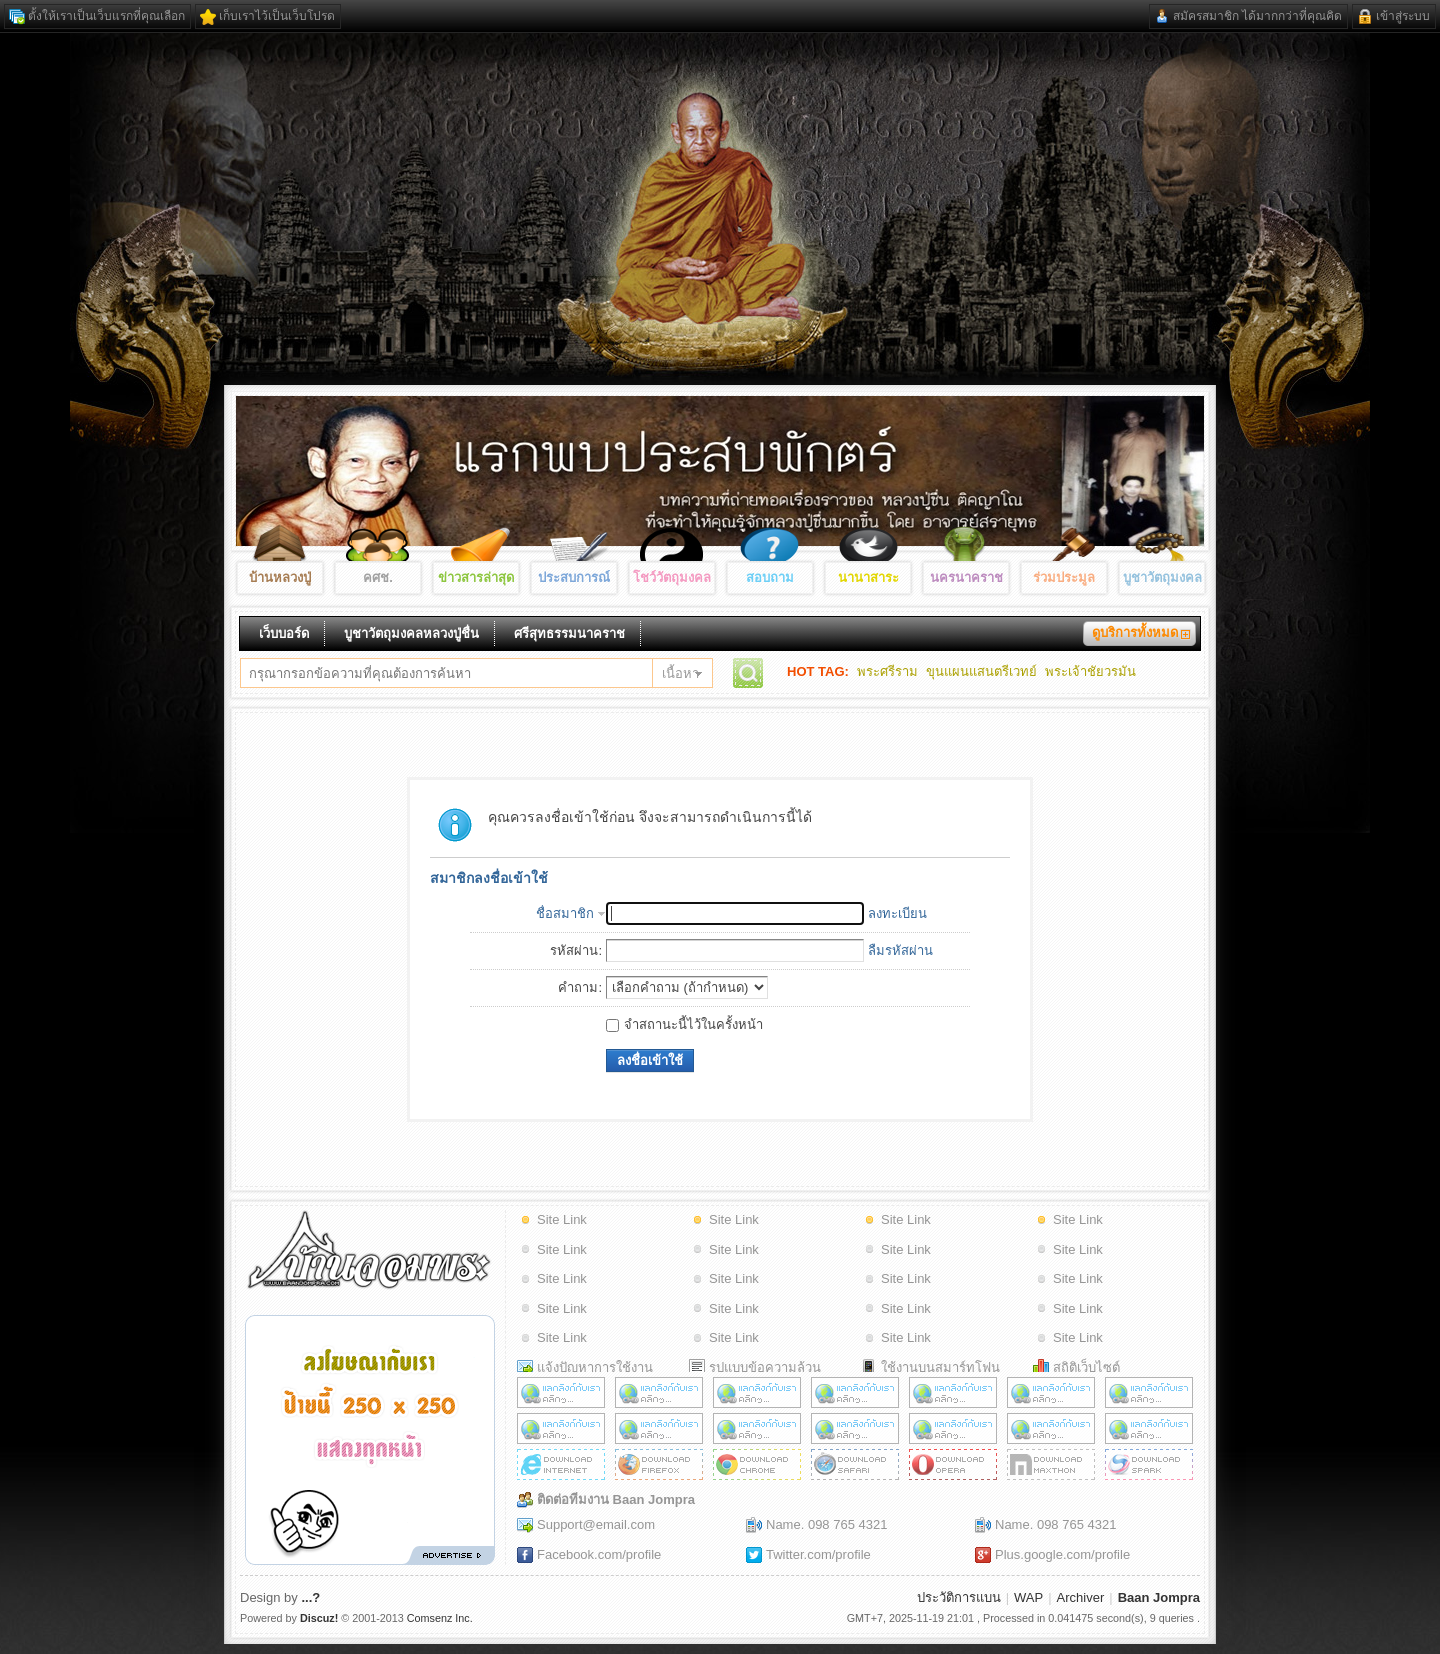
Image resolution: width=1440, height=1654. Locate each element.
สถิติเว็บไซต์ (1086, 1367)
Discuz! (319, 1618)
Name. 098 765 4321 (826, 1524)
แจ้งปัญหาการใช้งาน (595, 1367)
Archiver (1081, 1597)
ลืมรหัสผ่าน (900, 950)
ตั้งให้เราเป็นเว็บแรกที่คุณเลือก (106, 16)
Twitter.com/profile (818, 1554)
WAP (1028, 1597)
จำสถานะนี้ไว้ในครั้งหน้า (684, 1024)
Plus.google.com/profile (1062, 1554)
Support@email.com (596, 1524)
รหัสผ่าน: (576, 950)
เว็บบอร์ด (284, 633)
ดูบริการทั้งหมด (1135, 632)
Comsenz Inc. (440, 1618)
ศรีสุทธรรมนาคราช (569, 633)
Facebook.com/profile (599, 1554)
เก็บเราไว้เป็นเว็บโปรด (277, 16)
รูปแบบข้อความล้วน (765, 1367)
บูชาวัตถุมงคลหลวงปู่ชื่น (411, 633)
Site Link (562, 1219)
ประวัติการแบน (959, 1597)
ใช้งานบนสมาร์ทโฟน (940, 1367)
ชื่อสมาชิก (565, 913)
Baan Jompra (1159, 1597)
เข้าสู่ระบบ (1403, 16)
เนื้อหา (680, 673)
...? (310, 1597)
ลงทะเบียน (897, 913)
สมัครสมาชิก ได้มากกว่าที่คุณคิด (1257, 16)
